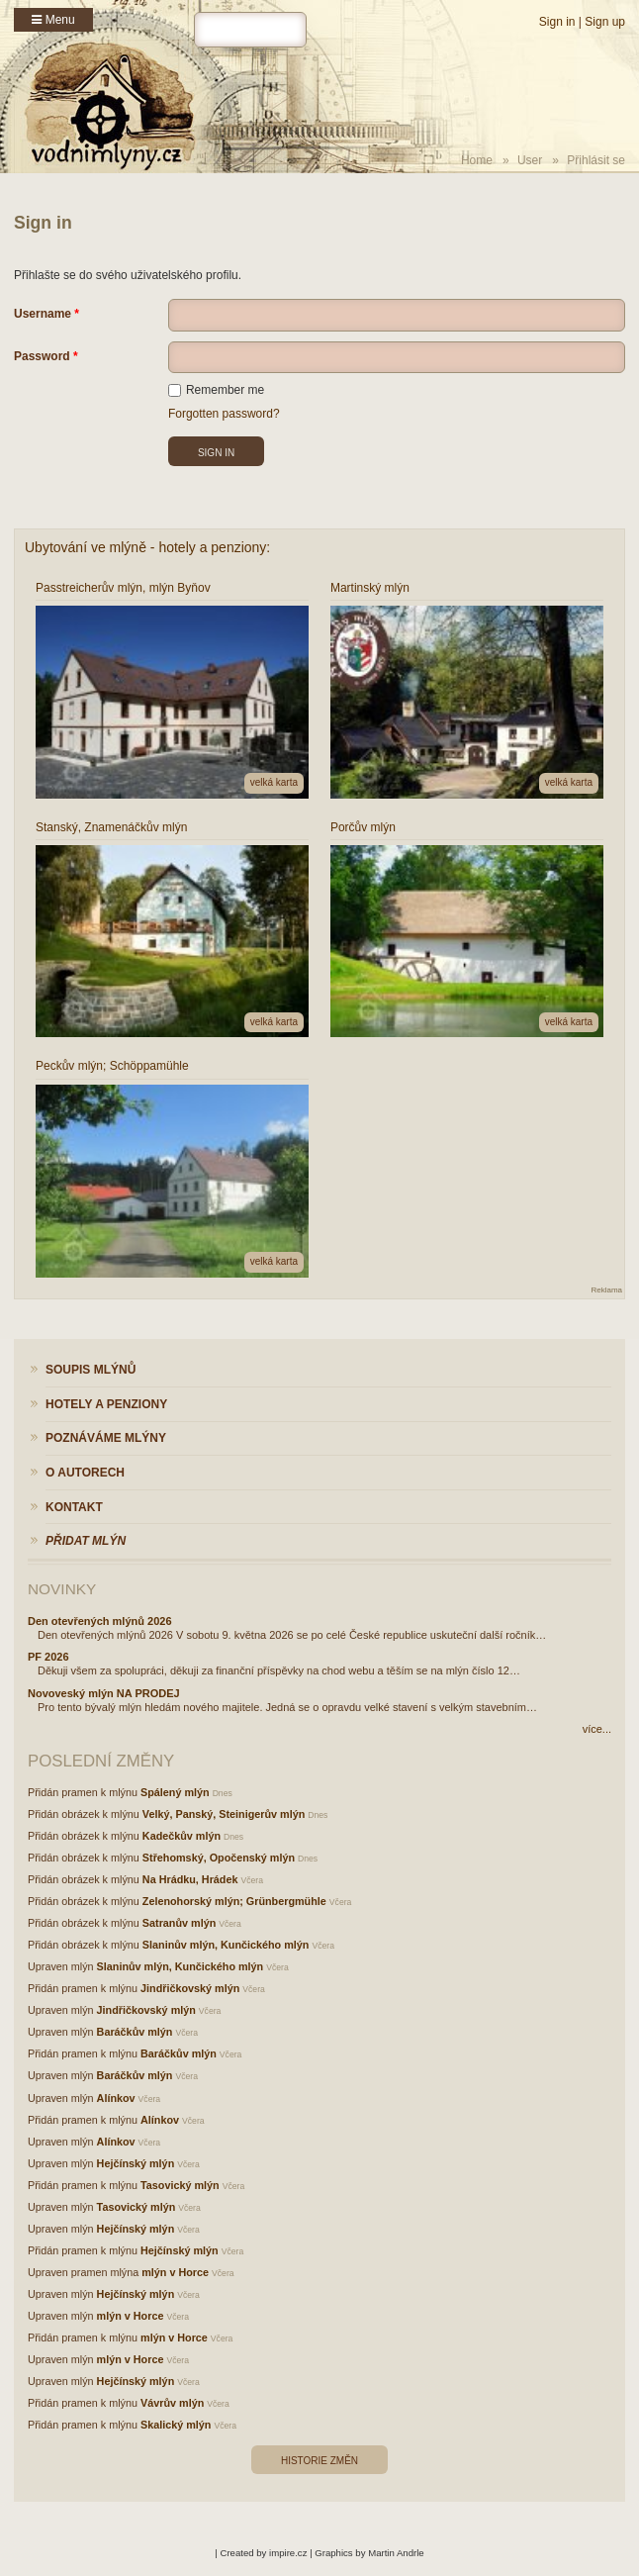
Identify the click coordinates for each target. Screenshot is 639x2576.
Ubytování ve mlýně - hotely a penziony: (147, 547)
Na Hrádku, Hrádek (190, 1879)
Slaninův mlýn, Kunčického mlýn (226, 1945)
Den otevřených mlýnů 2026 (100, 1621)
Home (477, 160)
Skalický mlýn (175, 2425)
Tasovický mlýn (180, 2185)
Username (42, 314)
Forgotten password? (224, 414)
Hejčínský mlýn (136, 2163)
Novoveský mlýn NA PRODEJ (104, 1693)
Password (42, 356)
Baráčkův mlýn (135, 2032)
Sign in (557, 22)
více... (597, 1729)
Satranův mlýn (179, 1923)
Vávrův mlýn (172, 2403)
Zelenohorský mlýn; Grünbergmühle (234, 1901)
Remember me (216, 390)
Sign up (605, 22)
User (529, 160)
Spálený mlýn (175, 1792)
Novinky (62, 1588)
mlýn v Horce (175, 2272)
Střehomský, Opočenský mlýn (218, 1857)
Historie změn (319, 2460)
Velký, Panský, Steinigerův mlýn (223, 1814)
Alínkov (116, 2098)
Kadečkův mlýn (181, 1836)
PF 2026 (48, 1657)
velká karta (274, 782)
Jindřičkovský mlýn (189, 1988)
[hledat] (250, 30)
